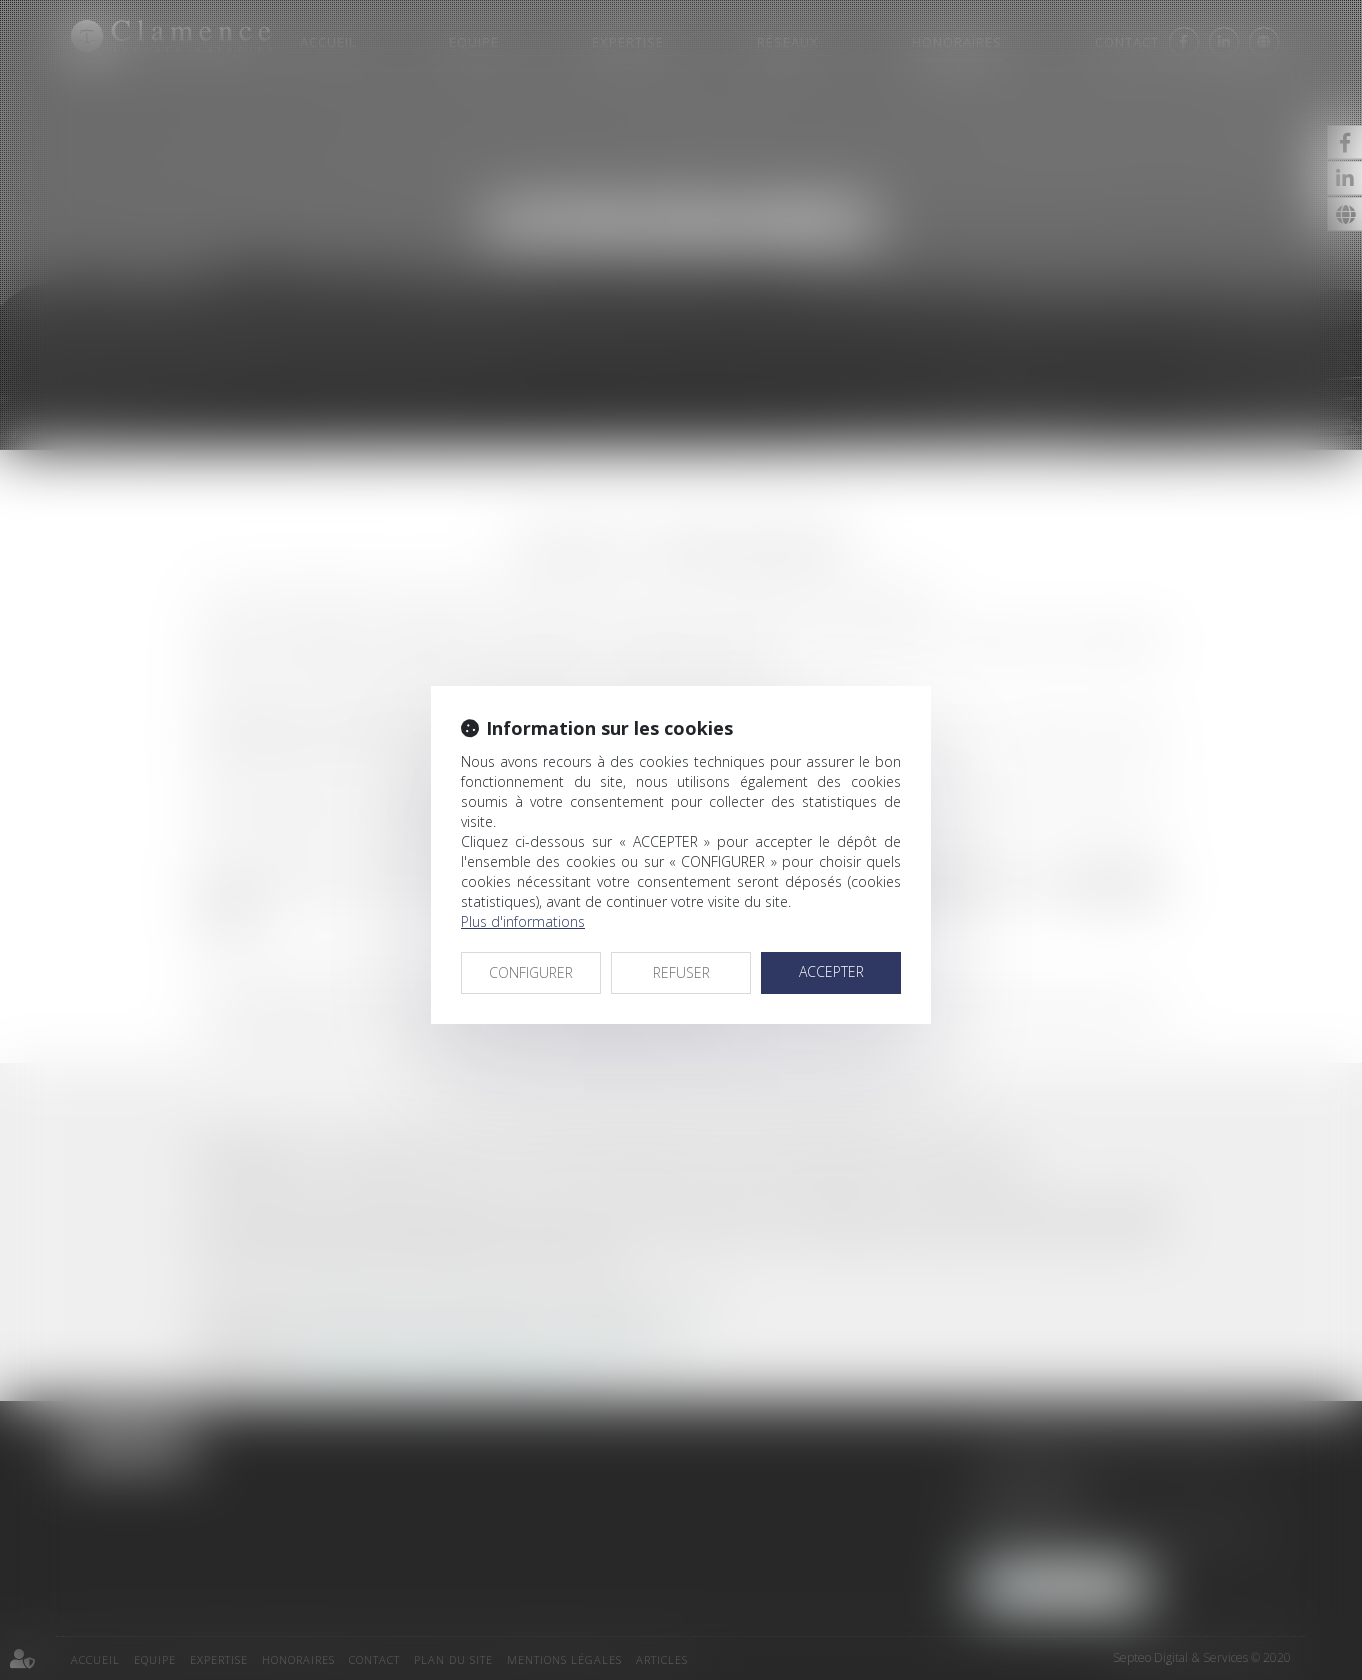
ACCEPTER (831, 971)
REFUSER (681, 972)
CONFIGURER (531, 972)
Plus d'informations (523, 921)
